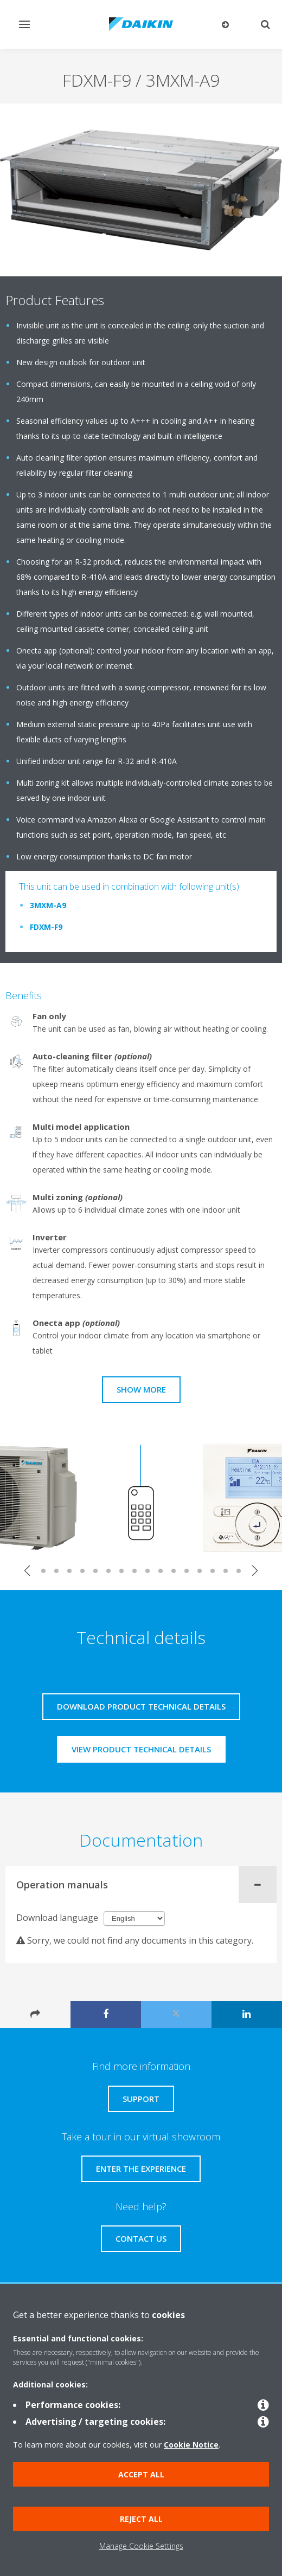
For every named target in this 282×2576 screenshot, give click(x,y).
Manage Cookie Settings (141, 2546)
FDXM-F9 (46, 927)
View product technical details (141, 1749)
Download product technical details (141, 1706)
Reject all (141, 2519)
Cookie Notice (191, 2444)
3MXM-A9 (48, 905)
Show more (141, 1389)
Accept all (141, 2474)
